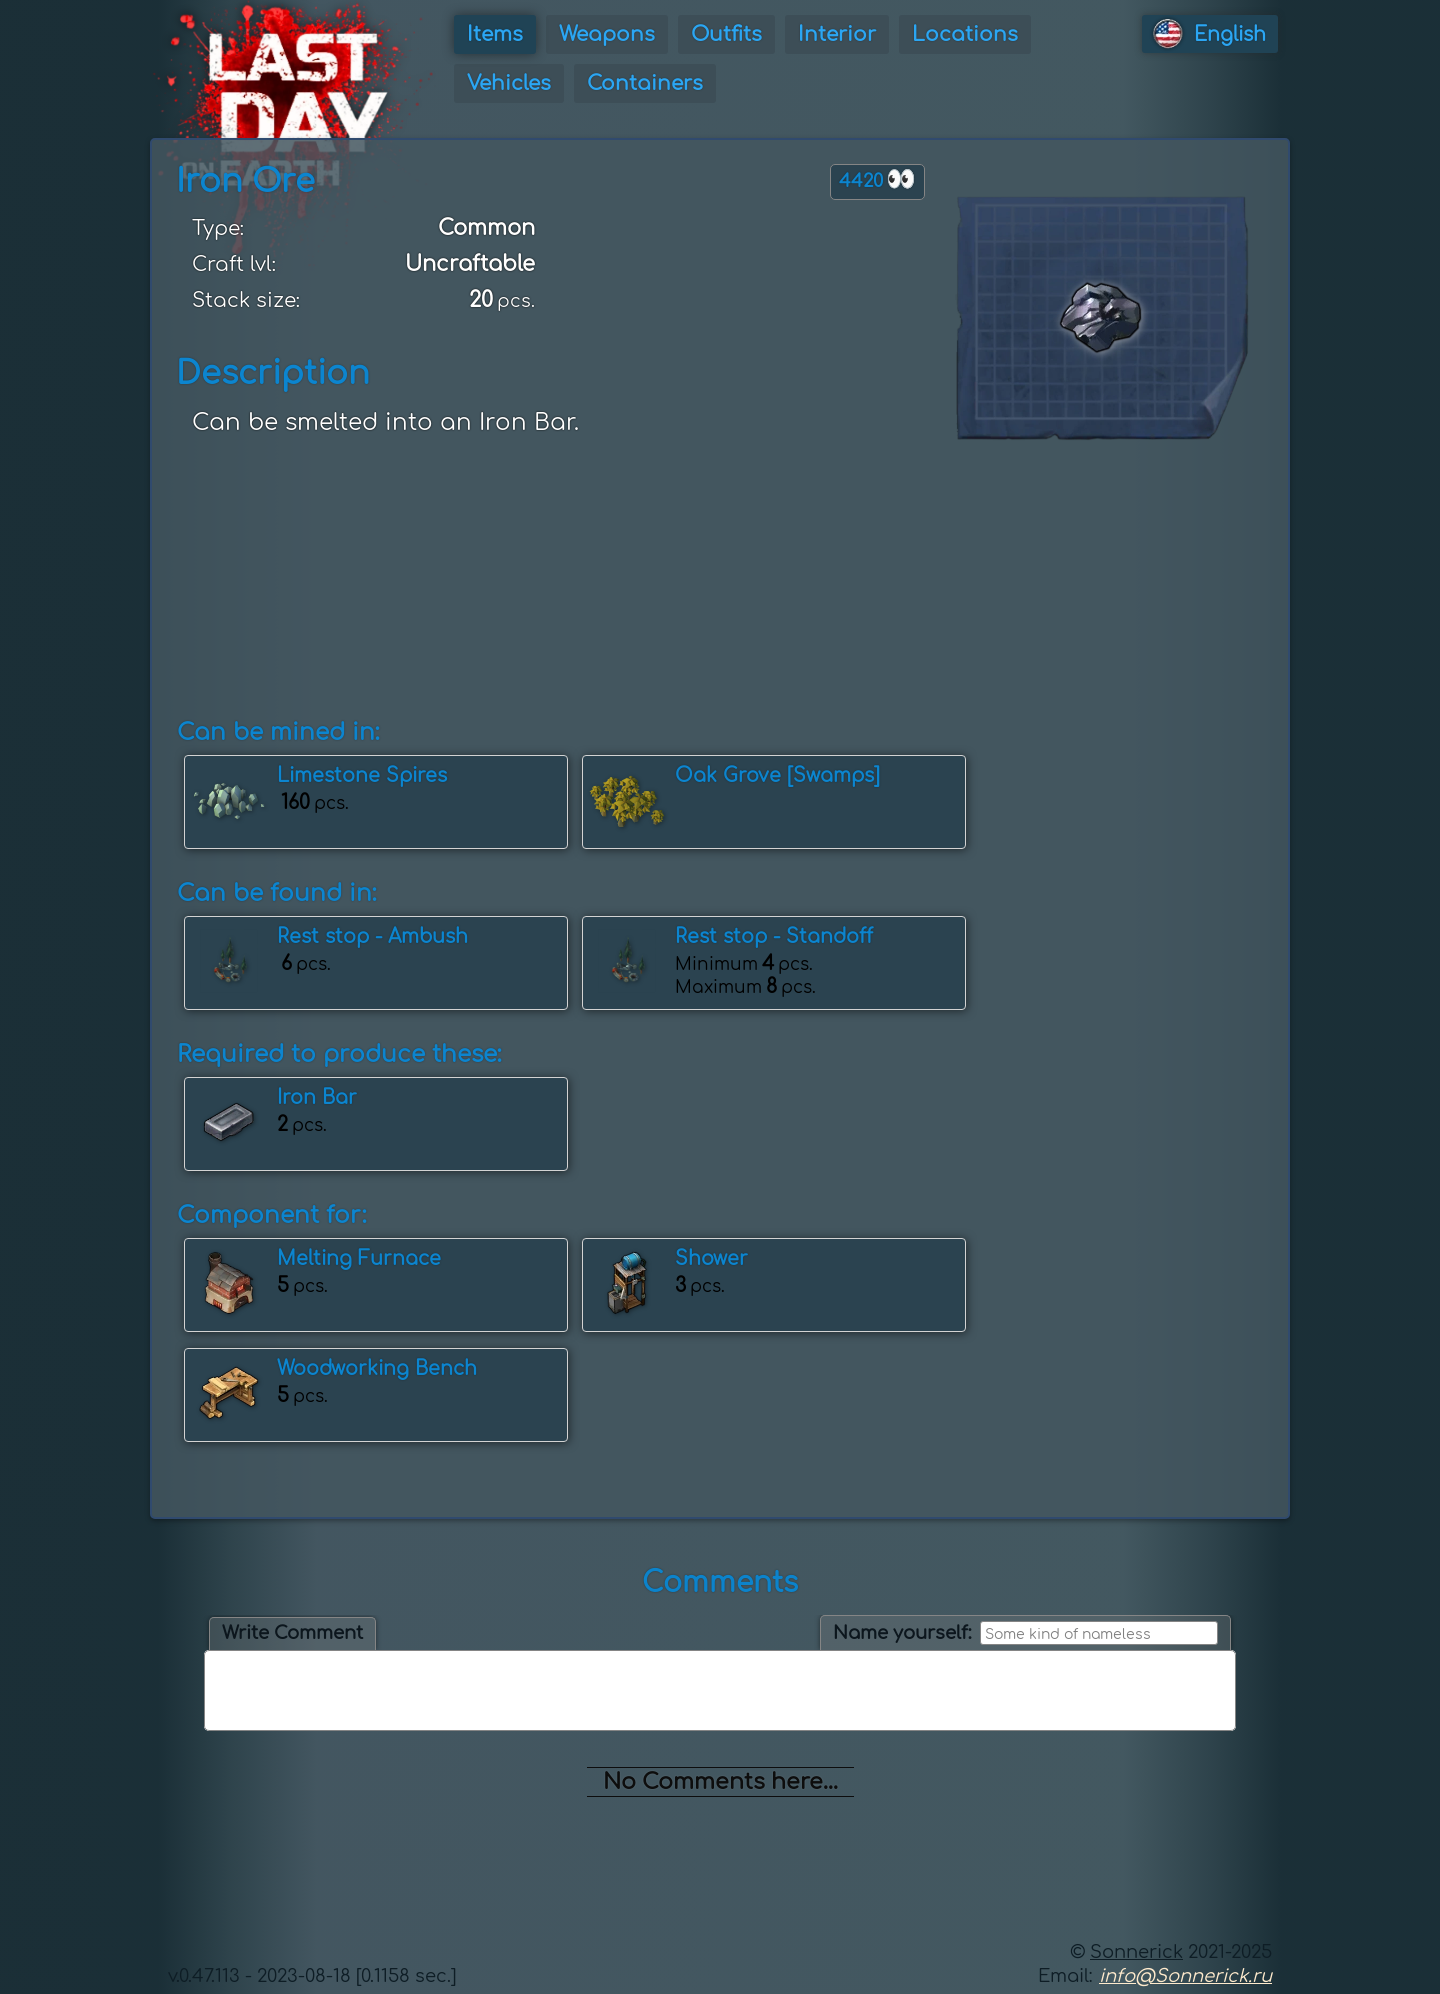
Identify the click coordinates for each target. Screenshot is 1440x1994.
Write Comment (292, 1633)
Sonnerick (1136, 1952)
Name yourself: (902, 1633)
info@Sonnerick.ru (1185, 1976)
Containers (645, 83)
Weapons (607, 34)
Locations (965, 34)
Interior (837, 34)
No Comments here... (720, 1782)
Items (495, 34)
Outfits (726, 34)
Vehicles (509, 83)
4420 (877, 179)
